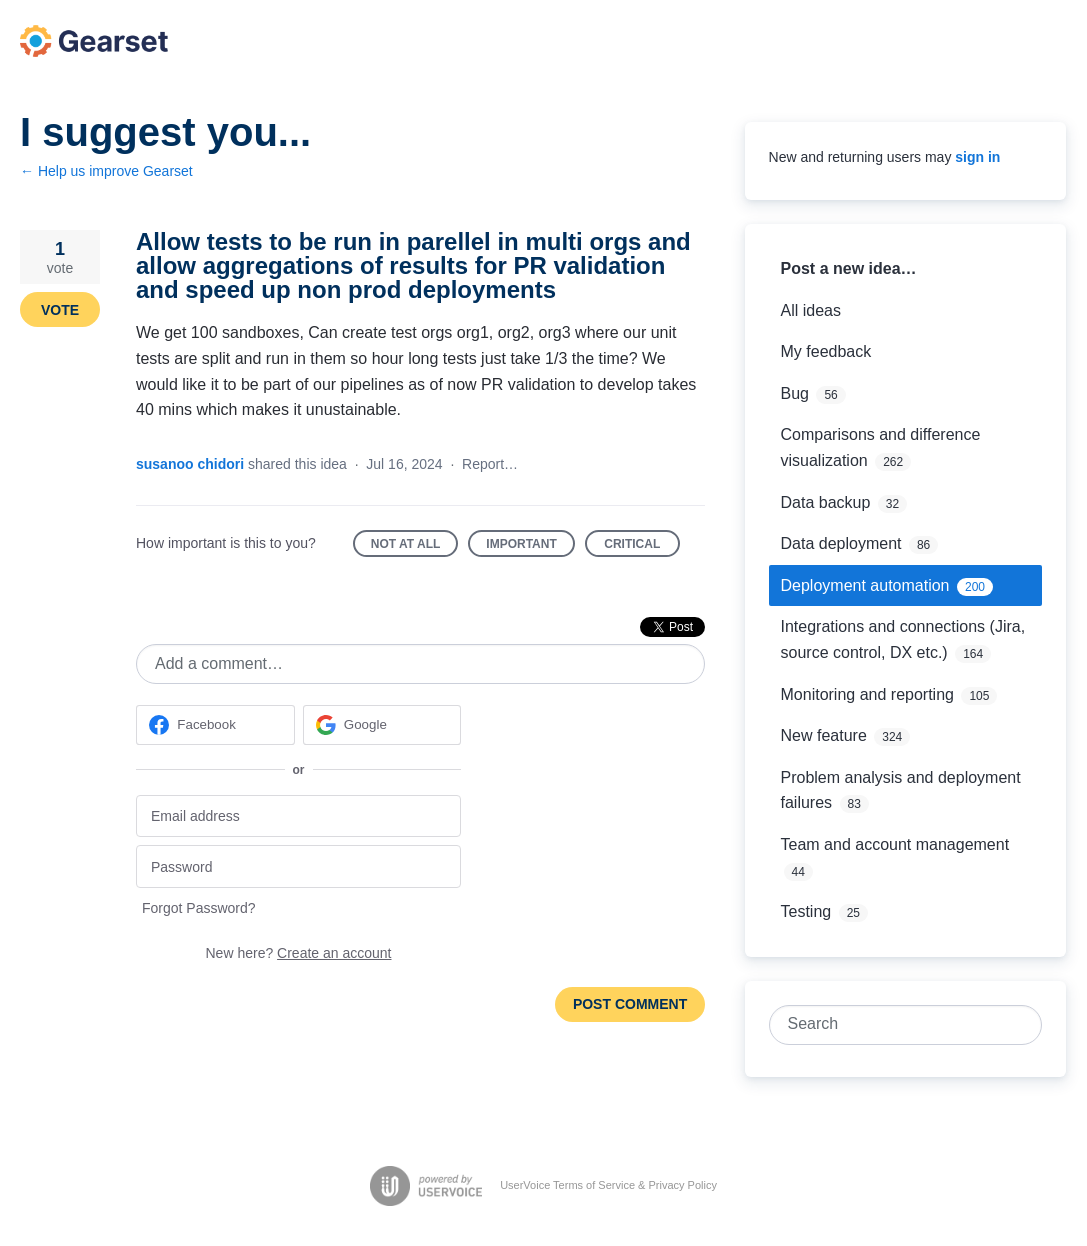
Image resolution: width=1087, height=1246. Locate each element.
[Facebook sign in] (215, 725)
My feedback (826, 351)
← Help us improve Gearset (106, 171)
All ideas (811, 310)
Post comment (630, 1004)
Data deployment (841, 543)
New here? (299, 953)
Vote (60, 310)
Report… (490, 464)
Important (530, 547)
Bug (795, 393)
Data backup (826, 502)
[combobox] (895, 1025)
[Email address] (298, 816)
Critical (642, 547)
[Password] (298, 866)
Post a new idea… (849, 268)
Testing (806, 911)
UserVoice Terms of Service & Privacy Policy (608, 1185)
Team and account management (895, 844)
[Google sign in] (382, 725)
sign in (977, 157)
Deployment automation (865, 585)
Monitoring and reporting (867, 694)
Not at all (415, 547)
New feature (824, 735)
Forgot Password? (199, 908)
